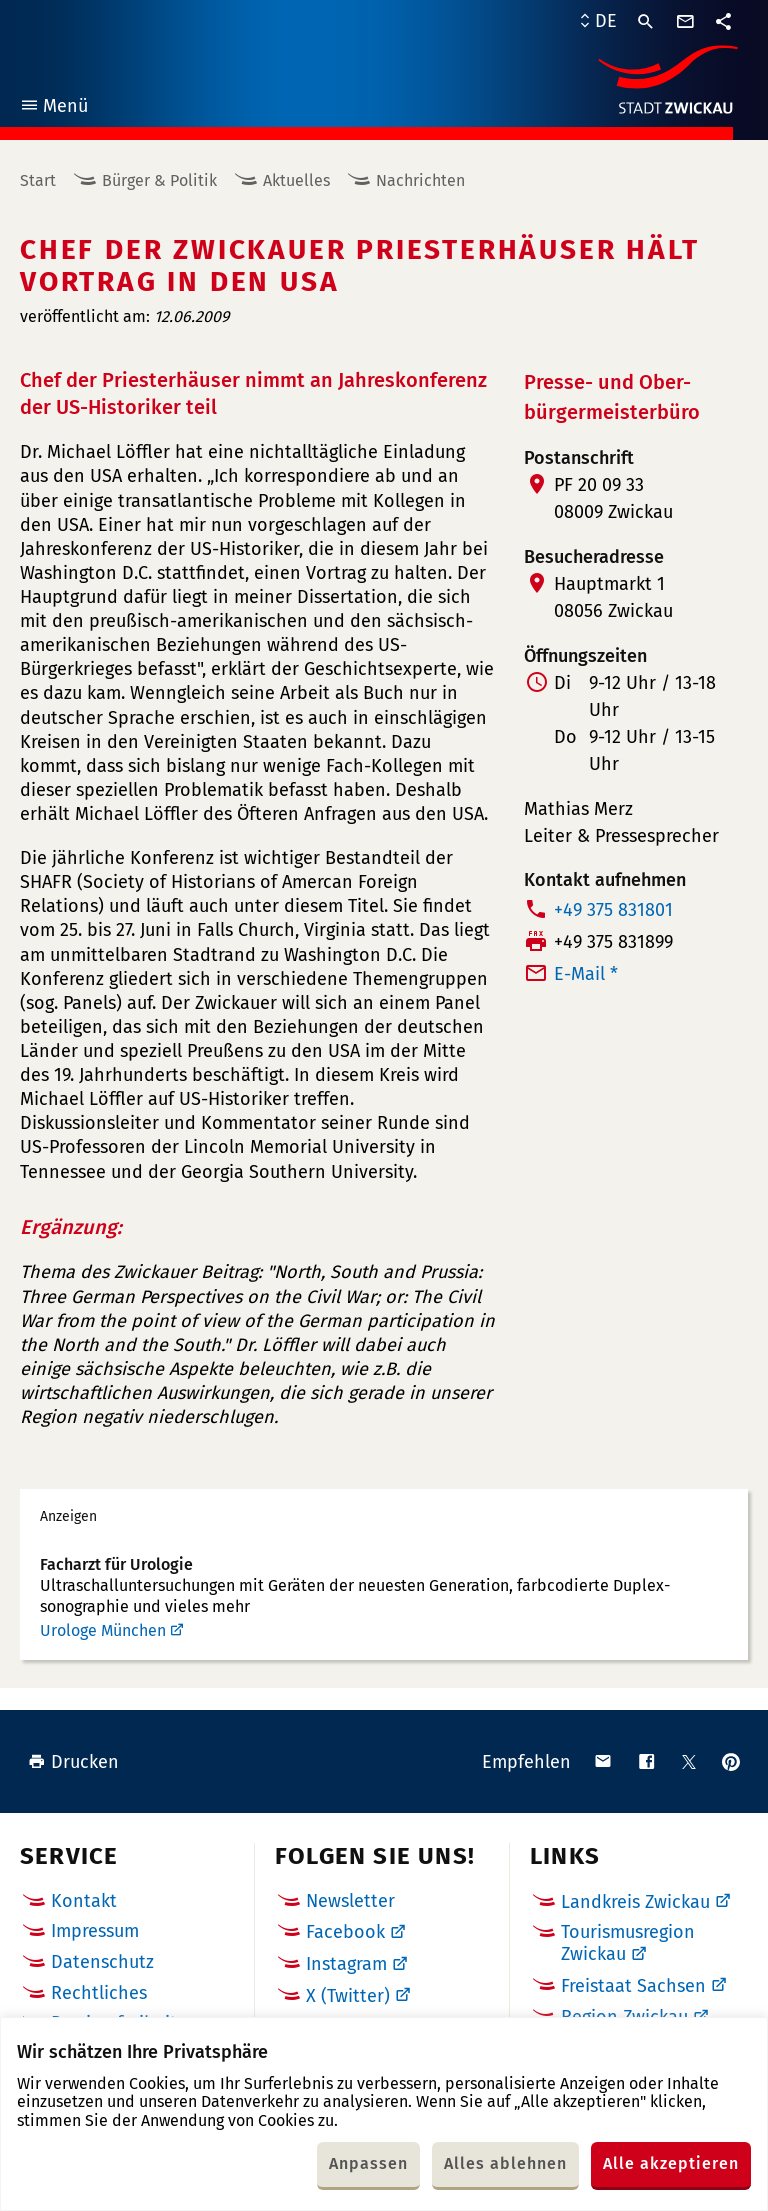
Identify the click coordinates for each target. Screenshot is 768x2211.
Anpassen (368, 2163)
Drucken (73, 1762)
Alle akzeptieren (671, 2163)
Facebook (345, 1932)
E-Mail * (586, 974)
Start (38, 180)
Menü (53, 108)
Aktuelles (296, 180)
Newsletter (350, 1901)
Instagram (346, 1964)
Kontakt (84, 1901)
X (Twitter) (348, 1996)
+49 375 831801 (613, 910)
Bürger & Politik (159, 180)
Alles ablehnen (505, 2163)
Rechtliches (99, 1993)
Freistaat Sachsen (633, 1986)
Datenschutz (102, 1962)
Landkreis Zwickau (635, 1902)
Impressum (95, 1931)
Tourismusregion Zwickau (628, 1943)
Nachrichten (420, 180)
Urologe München (103, 1630)
